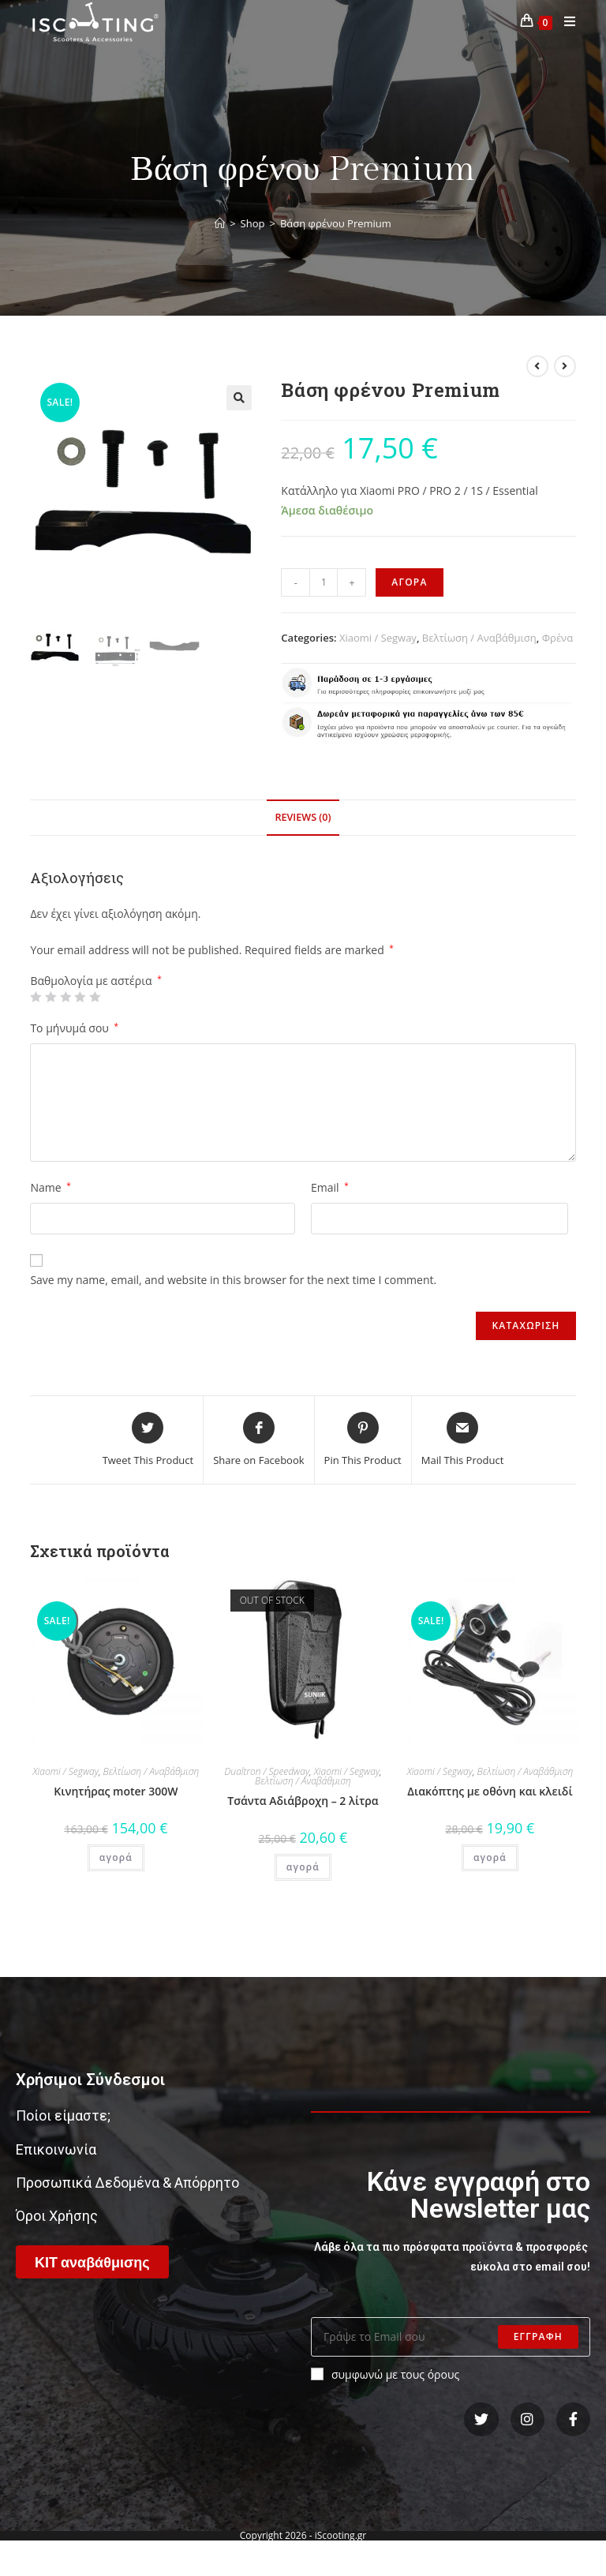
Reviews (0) (303, 817)
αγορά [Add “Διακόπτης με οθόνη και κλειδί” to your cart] (490, 1857)
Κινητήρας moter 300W (116, 1791)
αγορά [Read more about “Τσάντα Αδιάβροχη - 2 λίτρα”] (303, 1867)
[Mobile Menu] (564, 21)
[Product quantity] (323, 582)
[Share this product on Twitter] (148, 1440)
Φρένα (557, 638)
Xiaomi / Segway (378, 638)
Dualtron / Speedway (266, 1771)
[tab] (303, 818)
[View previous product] (537, 366)
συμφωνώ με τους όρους (385, 2374)
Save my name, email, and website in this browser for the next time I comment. (233, 1279)
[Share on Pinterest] (363, 1440)
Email (330, 1187)
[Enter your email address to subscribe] (450, 2337)
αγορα (409, 582)
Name (50, 1187)
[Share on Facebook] (258, 1440)
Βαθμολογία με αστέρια (95, 981)
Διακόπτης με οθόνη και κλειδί (489, 1791)
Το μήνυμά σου (74, 1027)
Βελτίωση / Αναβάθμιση (479, 638)
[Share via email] (462, 1440)
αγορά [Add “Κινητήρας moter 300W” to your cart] (116, 1857)
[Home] (220, 223)
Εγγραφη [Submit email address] (538, 2336)
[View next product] (565, 366)
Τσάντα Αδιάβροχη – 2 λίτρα (302, 1800)
